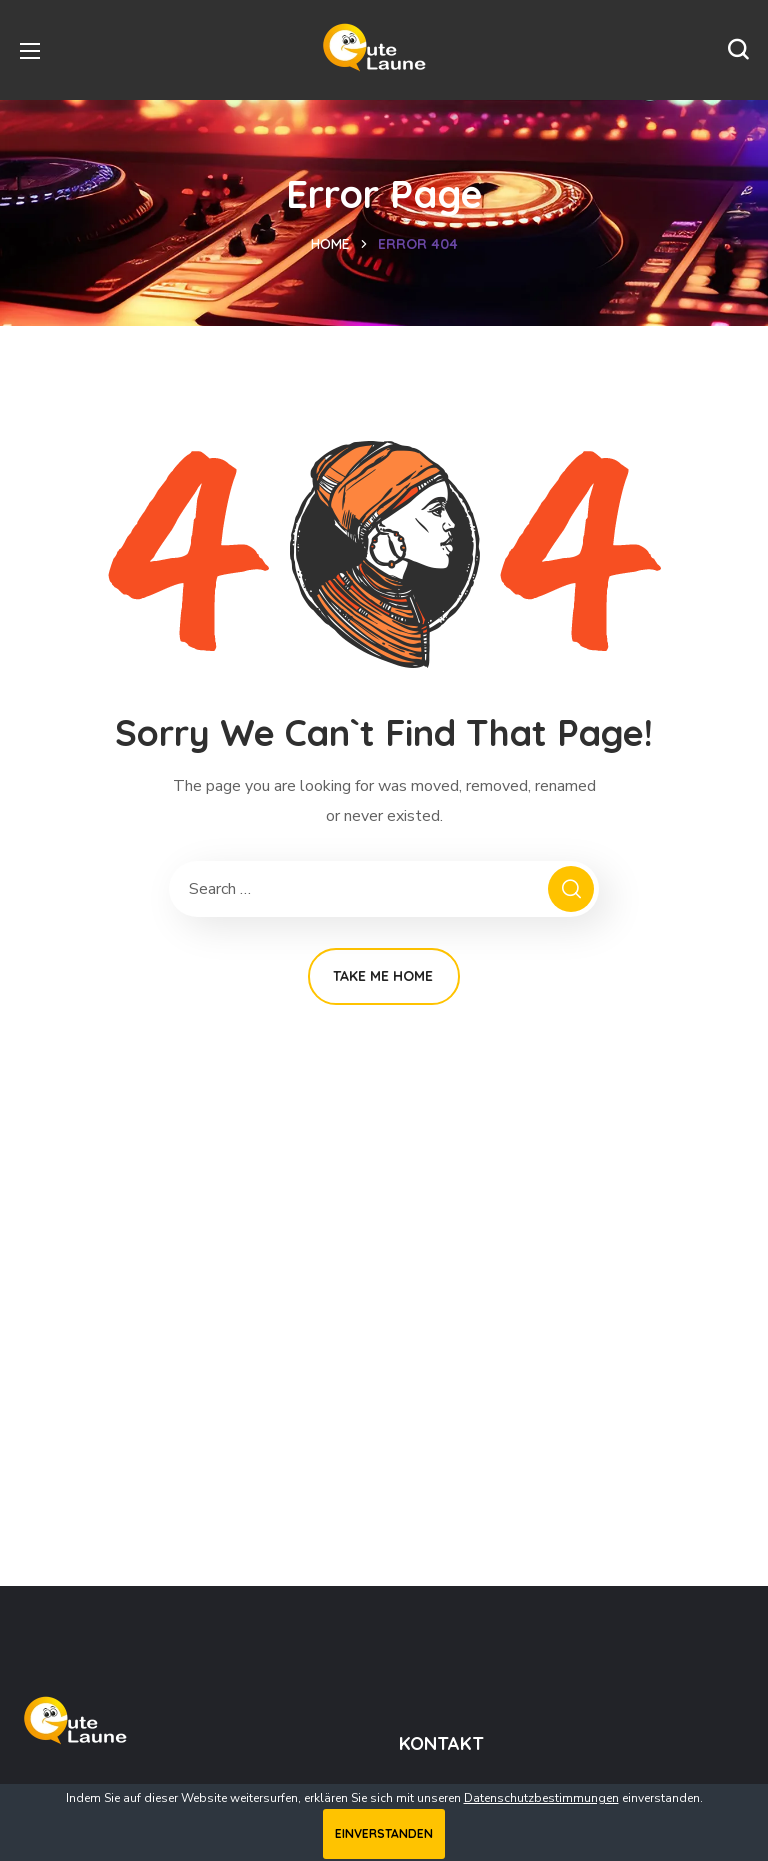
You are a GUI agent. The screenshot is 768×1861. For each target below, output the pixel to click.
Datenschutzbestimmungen (541, 1798)
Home (330, 244)
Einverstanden (384, 1833)
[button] (738, 50)
